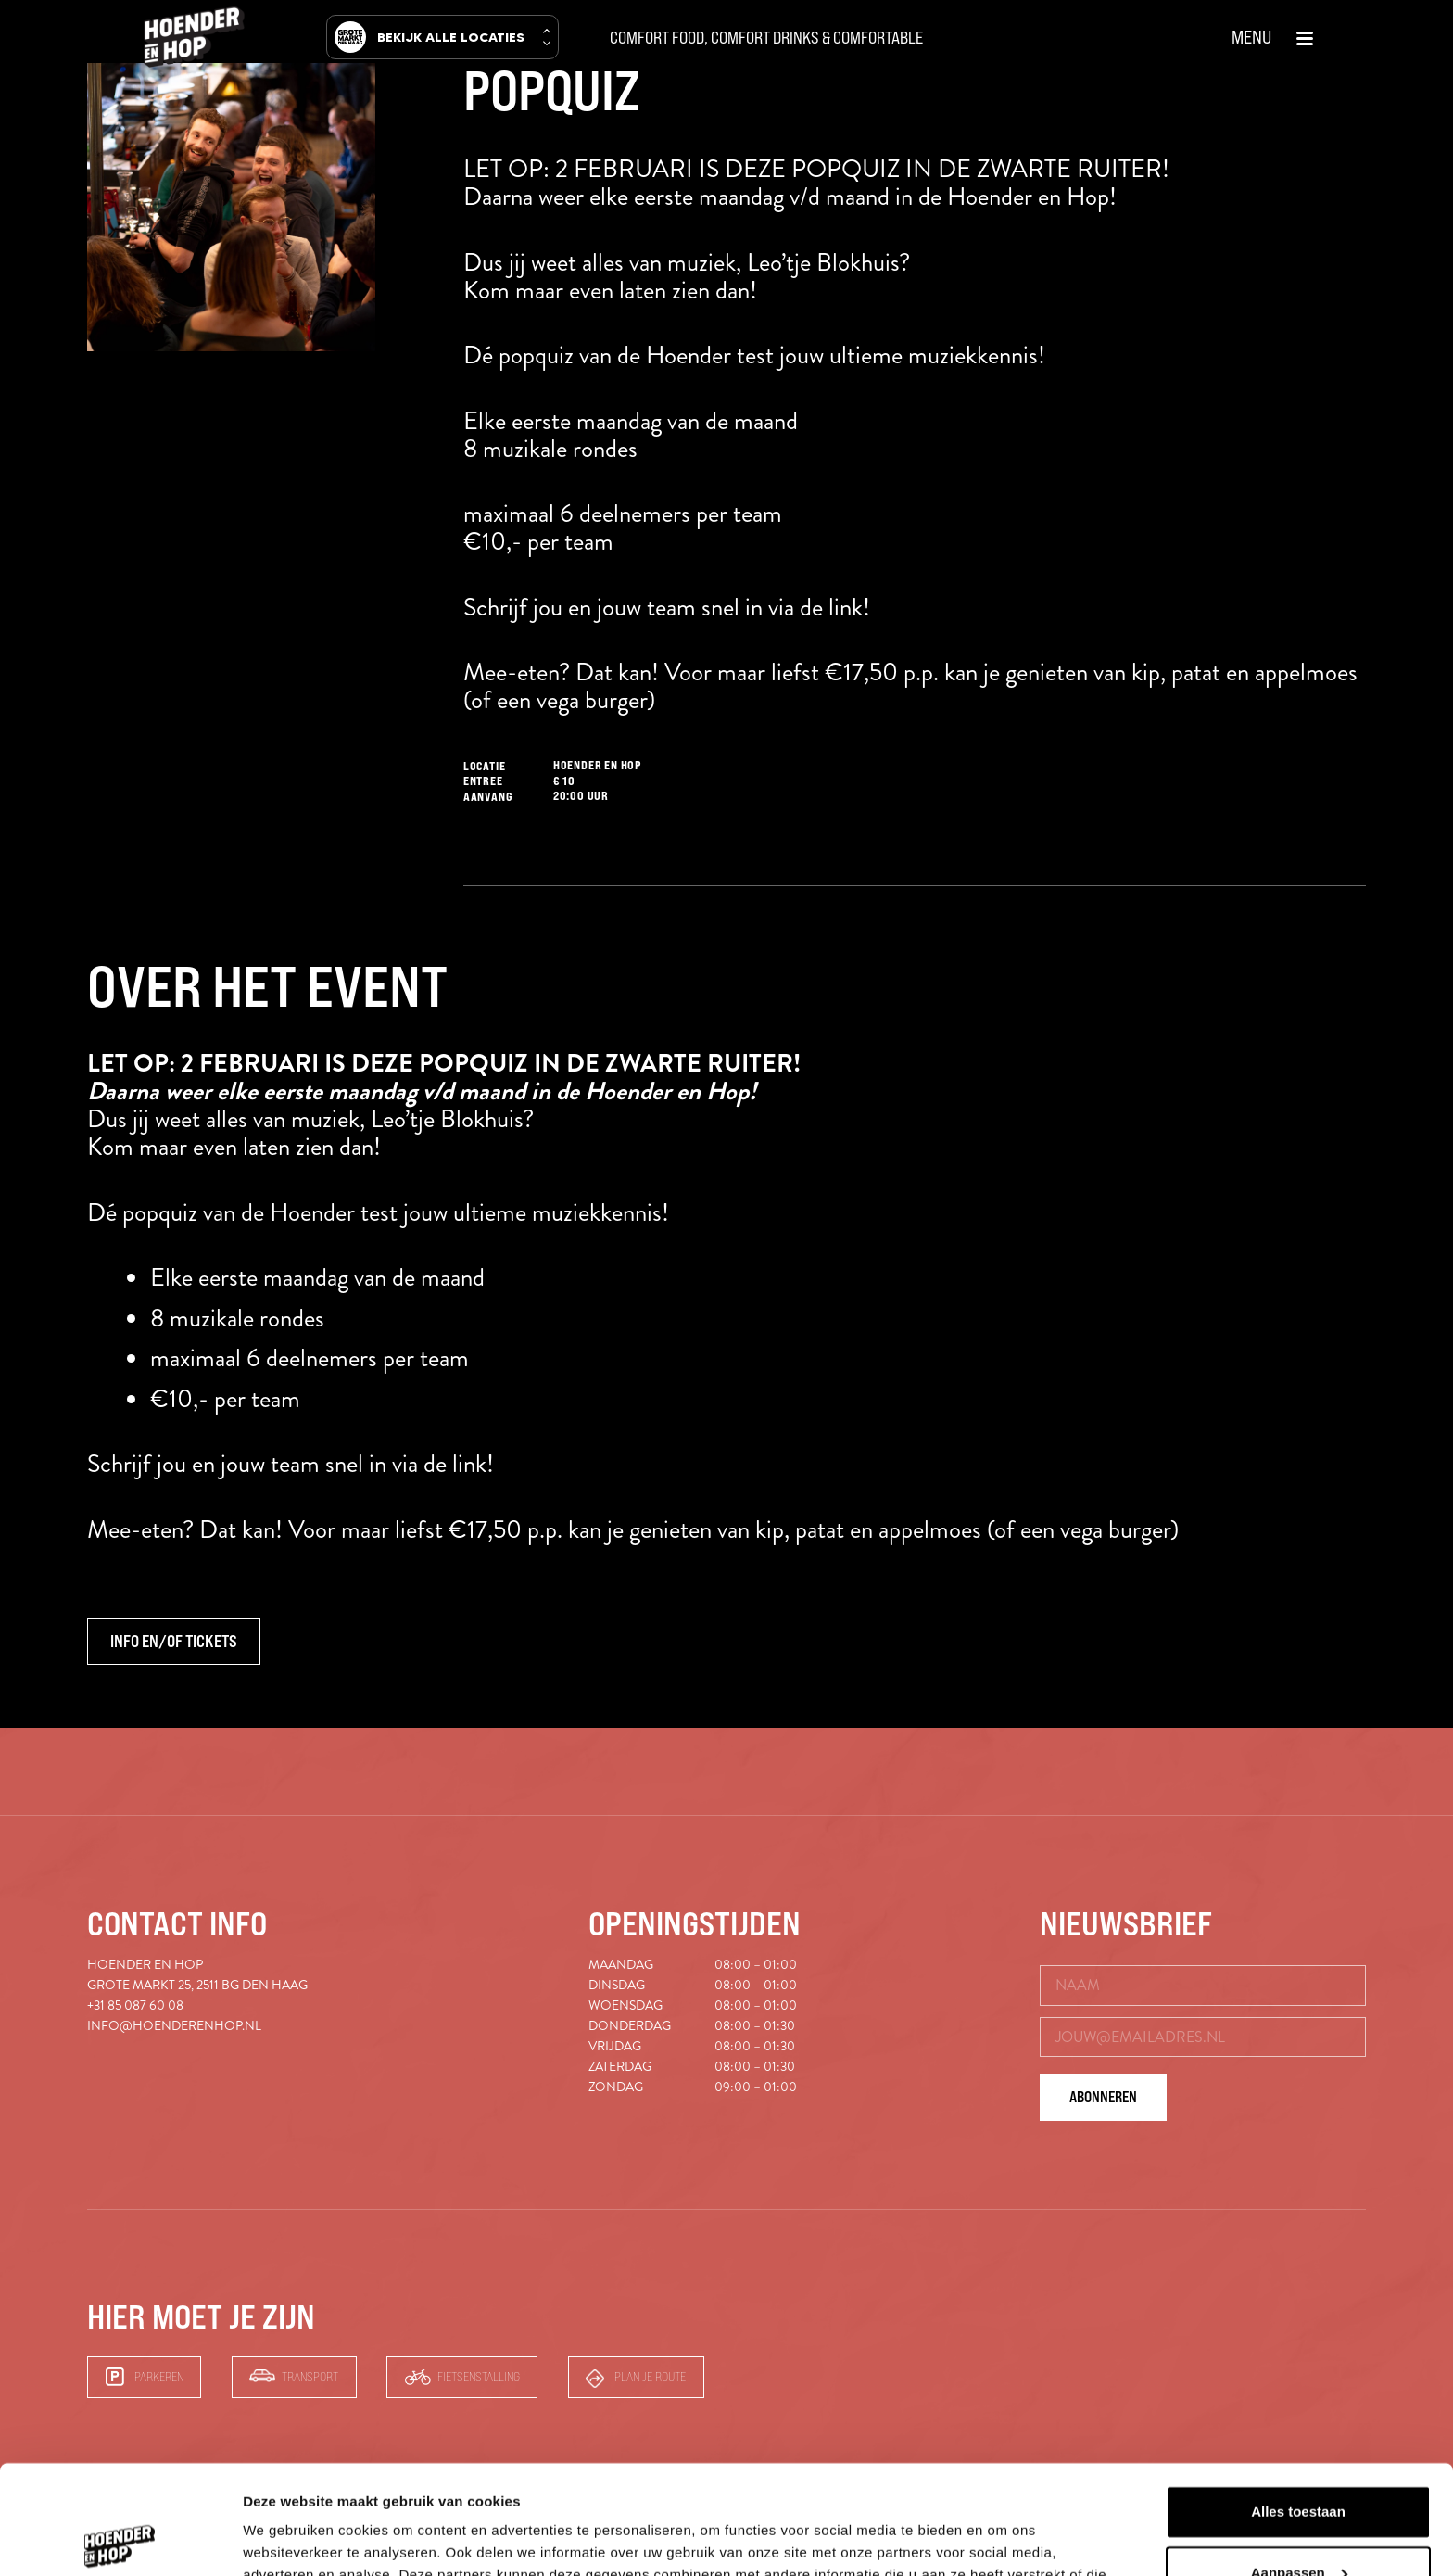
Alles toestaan (1298, 2403)
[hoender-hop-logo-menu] (194, 37)
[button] (1272, 37)
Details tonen (287, 2539)
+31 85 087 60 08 (135, 2005)
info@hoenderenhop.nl (174, 2026)
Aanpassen (1299, 2463)
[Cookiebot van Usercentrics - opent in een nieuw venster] (120, 2540)
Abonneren (1103, 2096)
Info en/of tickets (173, 1641)
